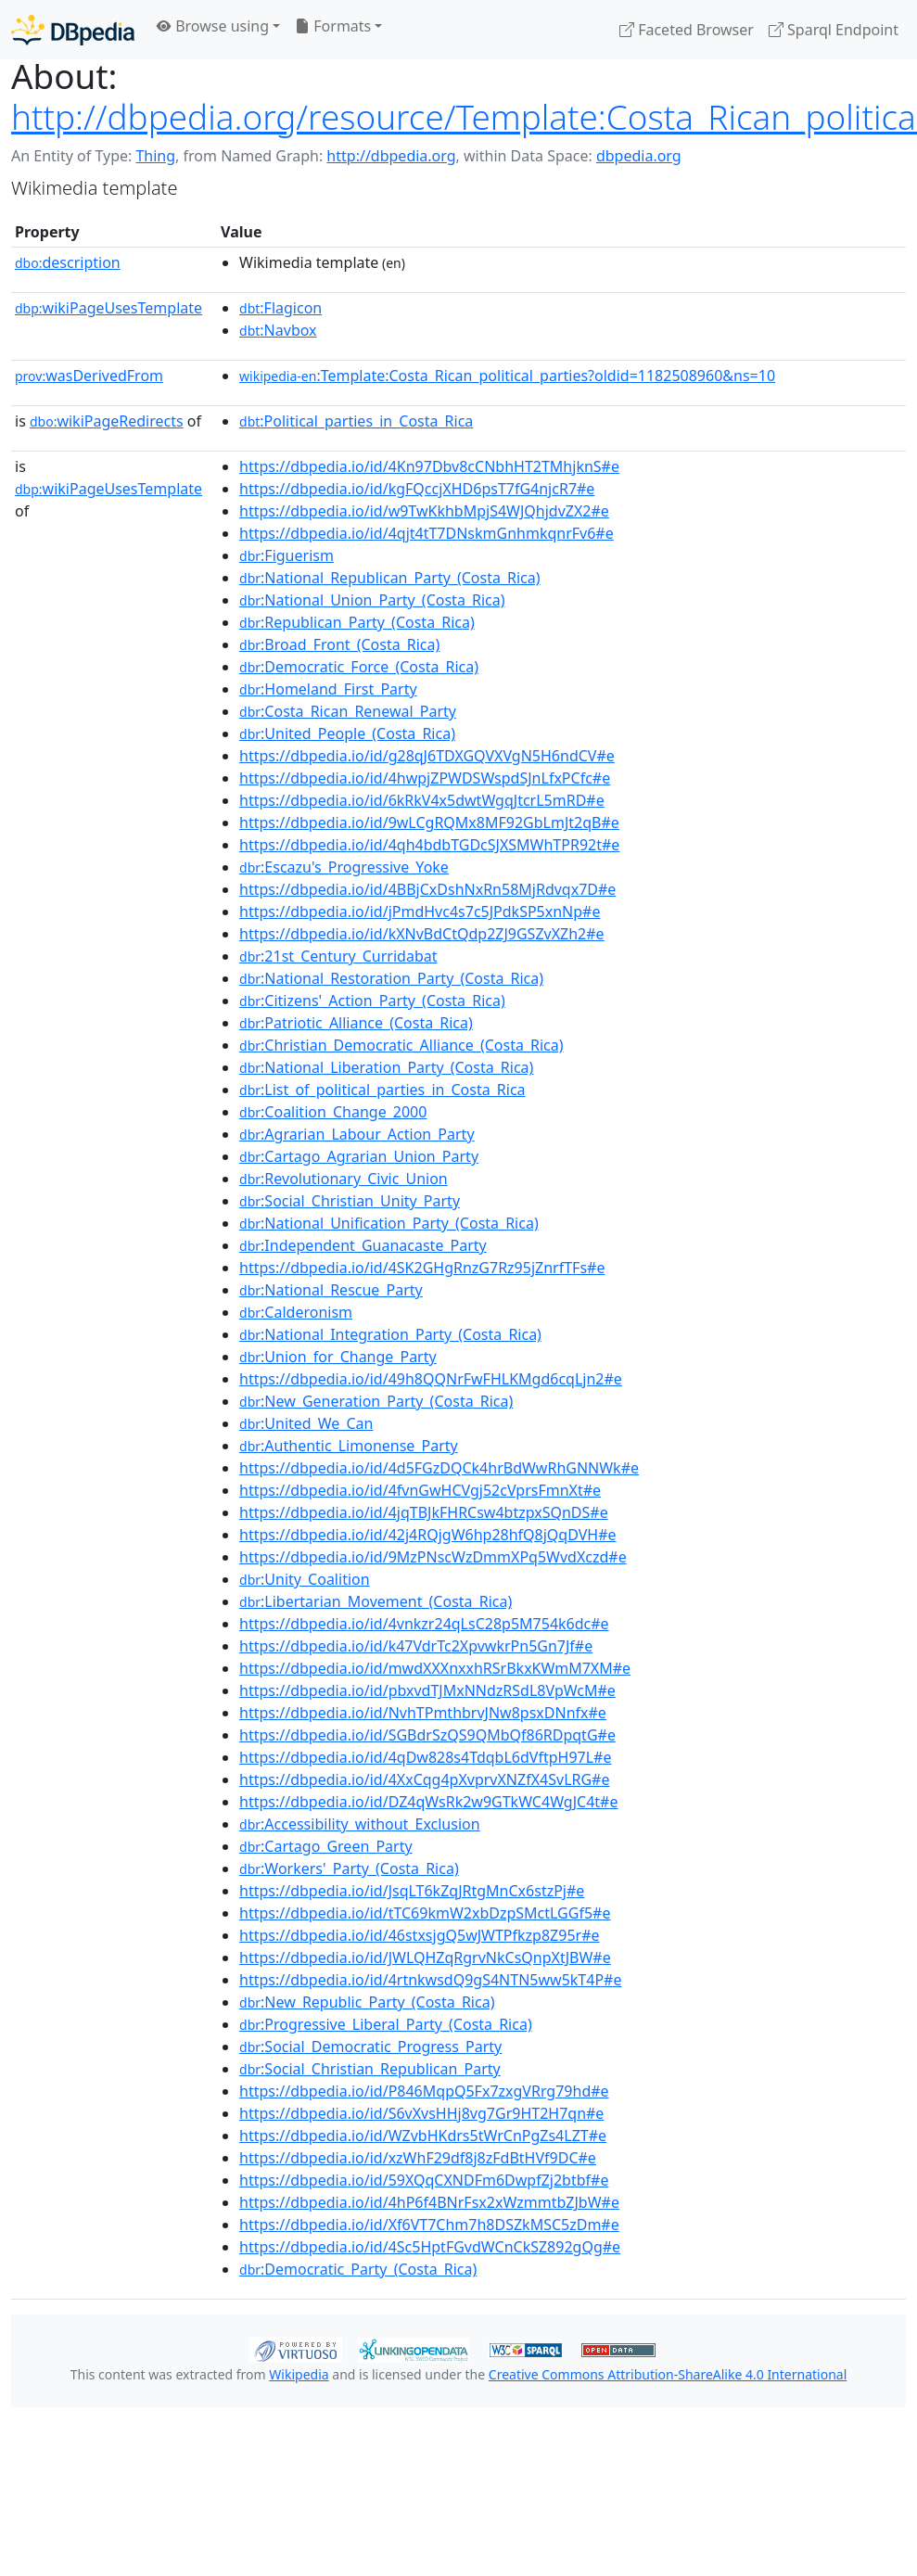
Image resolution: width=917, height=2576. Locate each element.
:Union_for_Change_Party (338, 1356)
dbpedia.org (638, 156)
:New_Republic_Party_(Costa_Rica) (366, 2002)
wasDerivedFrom (89, 375)
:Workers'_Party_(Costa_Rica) (349, 1868)
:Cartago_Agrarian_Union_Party (358, 1156)
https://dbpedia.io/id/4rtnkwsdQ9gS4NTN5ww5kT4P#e (430, 1980)
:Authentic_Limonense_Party (348, 1445)
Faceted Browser (686, 29)
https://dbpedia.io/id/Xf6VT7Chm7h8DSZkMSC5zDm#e (429, 2224)
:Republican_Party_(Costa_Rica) (357, 622)
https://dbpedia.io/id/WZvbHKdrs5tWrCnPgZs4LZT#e (422, 2135)
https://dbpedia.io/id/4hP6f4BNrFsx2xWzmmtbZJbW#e (429, 2202)
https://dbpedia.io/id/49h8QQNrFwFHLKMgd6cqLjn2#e (430, 1379)
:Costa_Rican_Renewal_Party (347, 711)
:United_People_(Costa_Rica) (347, 733)
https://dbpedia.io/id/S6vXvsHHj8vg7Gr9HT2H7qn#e (421, 2113)
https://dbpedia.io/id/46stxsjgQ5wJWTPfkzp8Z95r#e (419, 1935)
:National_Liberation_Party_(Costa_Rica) (386, 1067)
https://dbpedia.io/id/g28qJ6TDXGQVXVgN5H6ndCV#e (427, 756)
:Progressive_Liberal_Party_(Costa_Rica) (385, 2024)
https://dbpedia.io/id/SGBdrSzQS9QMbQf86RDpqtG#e (427, 1735)
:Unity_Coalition (304, 1579)
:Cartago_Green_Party (326, 1846)
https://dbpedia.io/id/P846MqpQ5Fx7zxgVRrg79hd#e (424, 2091)
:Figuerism (286, 555)
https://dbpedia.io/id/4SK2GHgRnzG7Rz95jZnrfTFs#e (422, 1267)
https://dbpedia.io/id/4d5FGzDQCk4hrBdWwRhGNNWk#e (439, 1468)
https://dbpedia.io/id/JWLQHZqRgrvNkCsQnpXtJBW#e (425, 1957)
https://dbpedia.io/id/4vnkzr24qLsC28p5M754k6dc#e (424, 1623)
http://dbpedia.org (390, 156)
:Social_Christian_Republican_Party (370, 2069)
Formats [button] (333, 26)
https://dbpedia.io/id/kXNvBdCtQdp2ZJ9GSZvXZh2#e (422, 934)
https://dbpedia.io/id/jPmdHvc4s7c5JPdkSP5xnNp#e (419, 911)
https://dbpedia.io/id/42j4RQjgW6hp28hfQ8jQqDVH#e (428, 1534)
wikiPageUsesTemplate (108, 308)
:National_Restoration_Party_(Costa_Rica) (391, 978)
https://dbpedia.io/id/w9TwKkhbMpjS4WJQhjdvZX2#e (424, 511)
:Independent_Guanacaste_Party (363, 1245)
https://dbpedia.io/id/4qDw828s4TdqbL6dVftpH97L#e (425, 1757)
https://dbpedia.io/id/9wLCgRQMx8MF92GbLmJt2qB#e (429, 822)
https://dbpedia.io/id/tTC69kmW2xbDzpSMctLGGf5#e (424, 1913)
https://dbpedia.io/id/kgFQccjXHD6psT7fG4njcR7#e (416, 488)
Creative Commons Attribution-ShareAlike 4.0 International (668, 2374)
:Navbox (278, 330)
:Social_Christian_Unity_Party (349, 1201)
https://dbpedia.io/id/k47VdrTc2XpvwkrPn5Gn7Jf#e (415, 1646)
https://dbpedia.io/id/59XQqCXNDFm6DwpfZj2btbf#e (423, 2180)
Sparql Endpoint (833, 29)
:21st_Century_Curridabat (338, 956)
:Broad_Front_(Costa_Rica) (339, 644)
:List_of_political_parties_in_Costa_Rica (382, 1089)
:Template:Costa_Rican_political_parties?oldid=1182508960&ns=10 (507, 375)
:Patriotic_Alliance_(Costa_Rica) (356, 1023)
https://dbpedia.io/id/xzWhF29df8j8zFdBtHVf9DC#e (417, 2158)
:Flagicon (280, 308)
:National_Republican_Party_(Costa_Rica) (390, 577)
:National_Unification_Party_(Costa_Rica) (389, 1223)
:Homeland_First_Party (328, 689)
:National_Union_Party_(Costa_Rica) (371, 600)
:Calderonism (295, 1312)
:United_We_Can (306, 1423)
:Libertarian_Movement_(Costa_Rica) (375, 1601)
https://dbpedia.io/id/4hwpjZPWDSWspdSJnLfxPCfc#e (424, 778)
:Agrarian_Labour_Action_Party (357, 1134)
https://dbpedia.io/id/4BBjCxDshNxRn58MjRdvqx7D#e (427, 889)
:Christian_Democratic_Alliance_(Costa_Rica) (401, 1045)
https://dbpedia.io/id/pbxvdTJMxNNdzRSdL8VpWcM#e (427, 1690)
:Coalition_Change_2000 (333, 1112)
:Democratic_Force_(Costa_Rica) (358, 667)
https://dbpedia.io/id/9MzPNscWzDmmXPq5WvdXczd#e (433, 1557)
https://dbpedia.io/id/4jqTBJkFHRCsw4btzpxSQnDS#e (423, 1512)
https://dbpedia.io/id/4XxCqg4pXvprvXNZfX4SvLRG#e (424, 1779)
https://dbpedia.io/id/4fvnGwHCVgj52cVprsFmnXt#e (420, 1490)
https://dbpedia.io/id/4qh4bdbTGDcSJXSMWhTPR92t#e (429, 845)
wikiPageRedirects (107, 421)
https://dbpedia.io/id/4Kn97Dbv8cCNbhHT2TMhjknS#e (429, 466)
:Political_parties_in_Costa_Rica (356, 421)
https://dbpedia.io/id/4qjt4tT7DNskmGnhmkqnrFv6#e (426, 533)
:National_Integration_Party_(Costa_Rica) (390, 1334)
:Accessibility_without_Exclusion (359, 1824)
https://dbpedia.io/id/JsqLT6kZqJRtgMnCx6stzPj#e (411, 1891)
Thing (155, 156)
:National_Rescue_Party (331, 1290)
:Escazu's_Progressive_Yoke (344, 867)
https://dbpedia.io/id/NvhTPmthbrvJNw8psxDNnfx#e (422, 1712)
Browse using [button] (213, 26)
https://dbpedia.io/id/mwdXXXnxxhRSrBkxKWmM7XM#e (434, 1668)
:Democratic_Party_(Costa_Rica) (358, 2269)
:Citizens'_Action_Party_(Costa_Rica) (372, 1000)
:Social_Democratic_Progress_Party (370, 2046)
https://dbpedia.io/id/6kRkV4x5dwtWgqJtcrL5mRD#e (422, 800)
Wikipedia (298, 2374)
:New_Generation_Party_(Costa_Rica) (376, 1401)
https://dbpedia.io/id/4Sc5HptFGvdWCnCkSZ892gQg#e (429, 2247)
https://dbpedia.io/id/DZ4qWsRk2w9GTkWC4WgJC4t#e (428, 1802)
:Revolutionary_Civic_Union (343, 1178)
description (68, 262)
